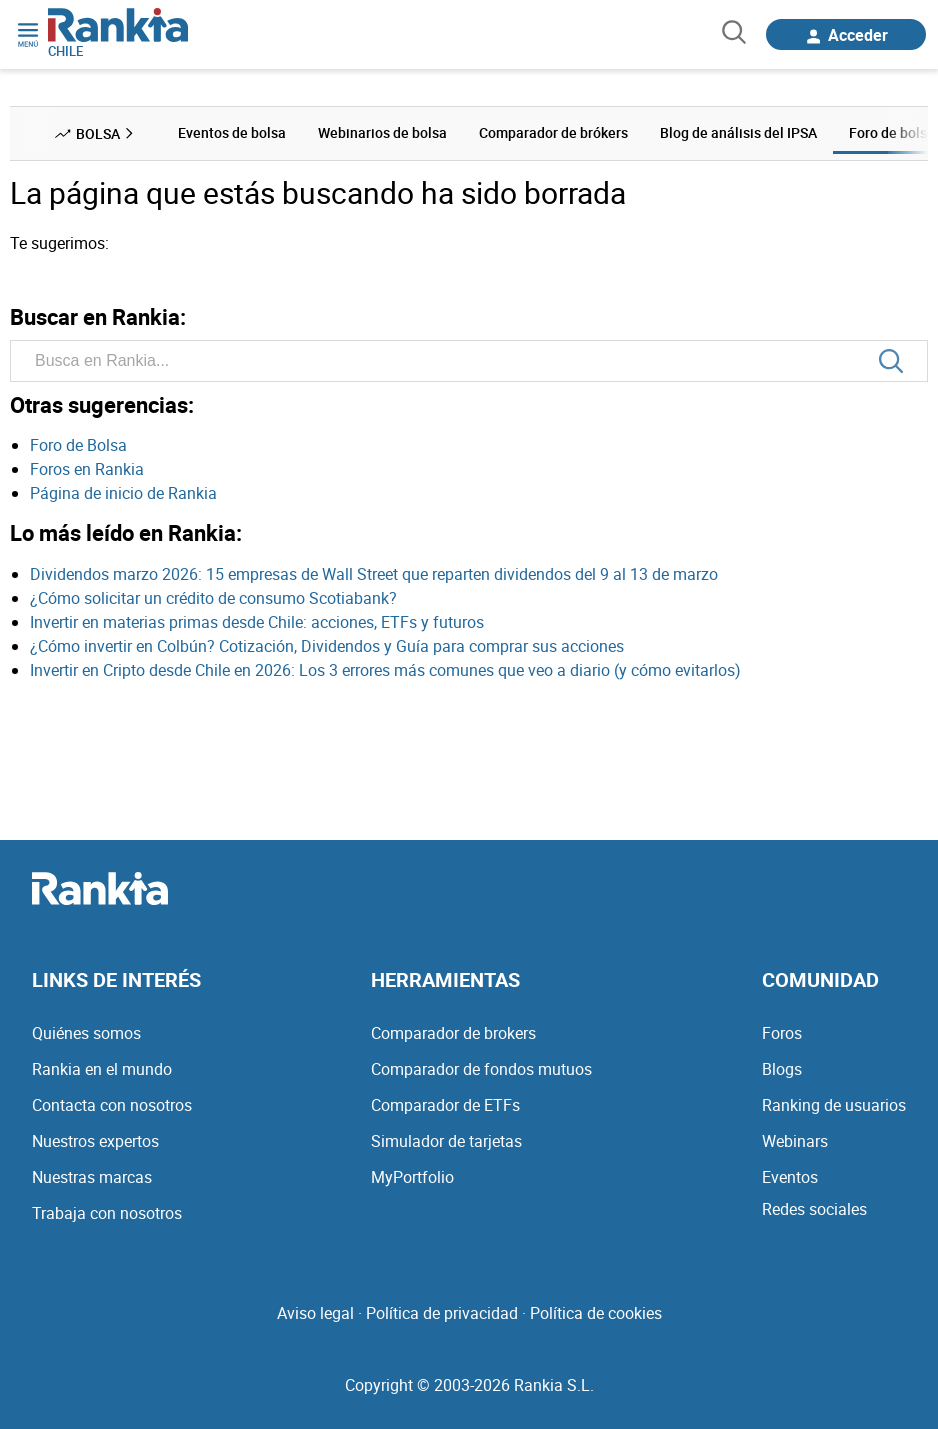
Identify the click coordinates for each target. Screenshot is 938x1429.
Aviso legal (315, 1313)
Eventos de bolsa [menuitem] (232, 132)
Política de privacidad (442, 1313)
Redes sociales (814, 1209)
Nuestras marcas (92, 1177)
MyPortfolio (412, 1177)
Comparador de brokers (453, 1033)
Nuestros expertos (95, 1141)
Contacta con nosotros (112, 1105)
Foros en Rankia (87, 469)
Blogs (782, 1069)
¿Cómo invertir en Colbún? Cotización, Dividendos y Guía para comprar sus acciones (327, 646)
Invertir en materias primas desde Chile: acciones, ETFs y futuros (257, 622)
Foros (782, 1033)
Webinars (795, 1141)
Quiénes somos (86, 1033)
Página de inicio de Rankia (123, 493)
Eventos (790, 1177)
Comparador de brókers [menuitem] (553, 132)
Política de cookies (596, 1313)
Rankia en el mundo (102, 1069)
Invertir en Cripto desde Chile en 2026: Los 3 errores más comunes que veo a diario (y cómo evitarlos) (385, 670)
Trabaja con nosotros (107, 1213)
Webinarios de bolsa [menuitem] (382, 132)
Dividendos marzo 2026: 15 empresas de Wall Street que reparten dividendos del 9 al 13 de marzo (374, 574)
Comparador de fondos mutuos (481, 1069)
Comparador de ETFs (445, 1105)
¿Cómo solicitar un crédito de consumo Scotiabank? (213, 598)
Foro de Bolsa (78, 445)
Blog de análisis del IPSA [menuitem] (738, 132)
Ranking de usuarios (834, 1105)
